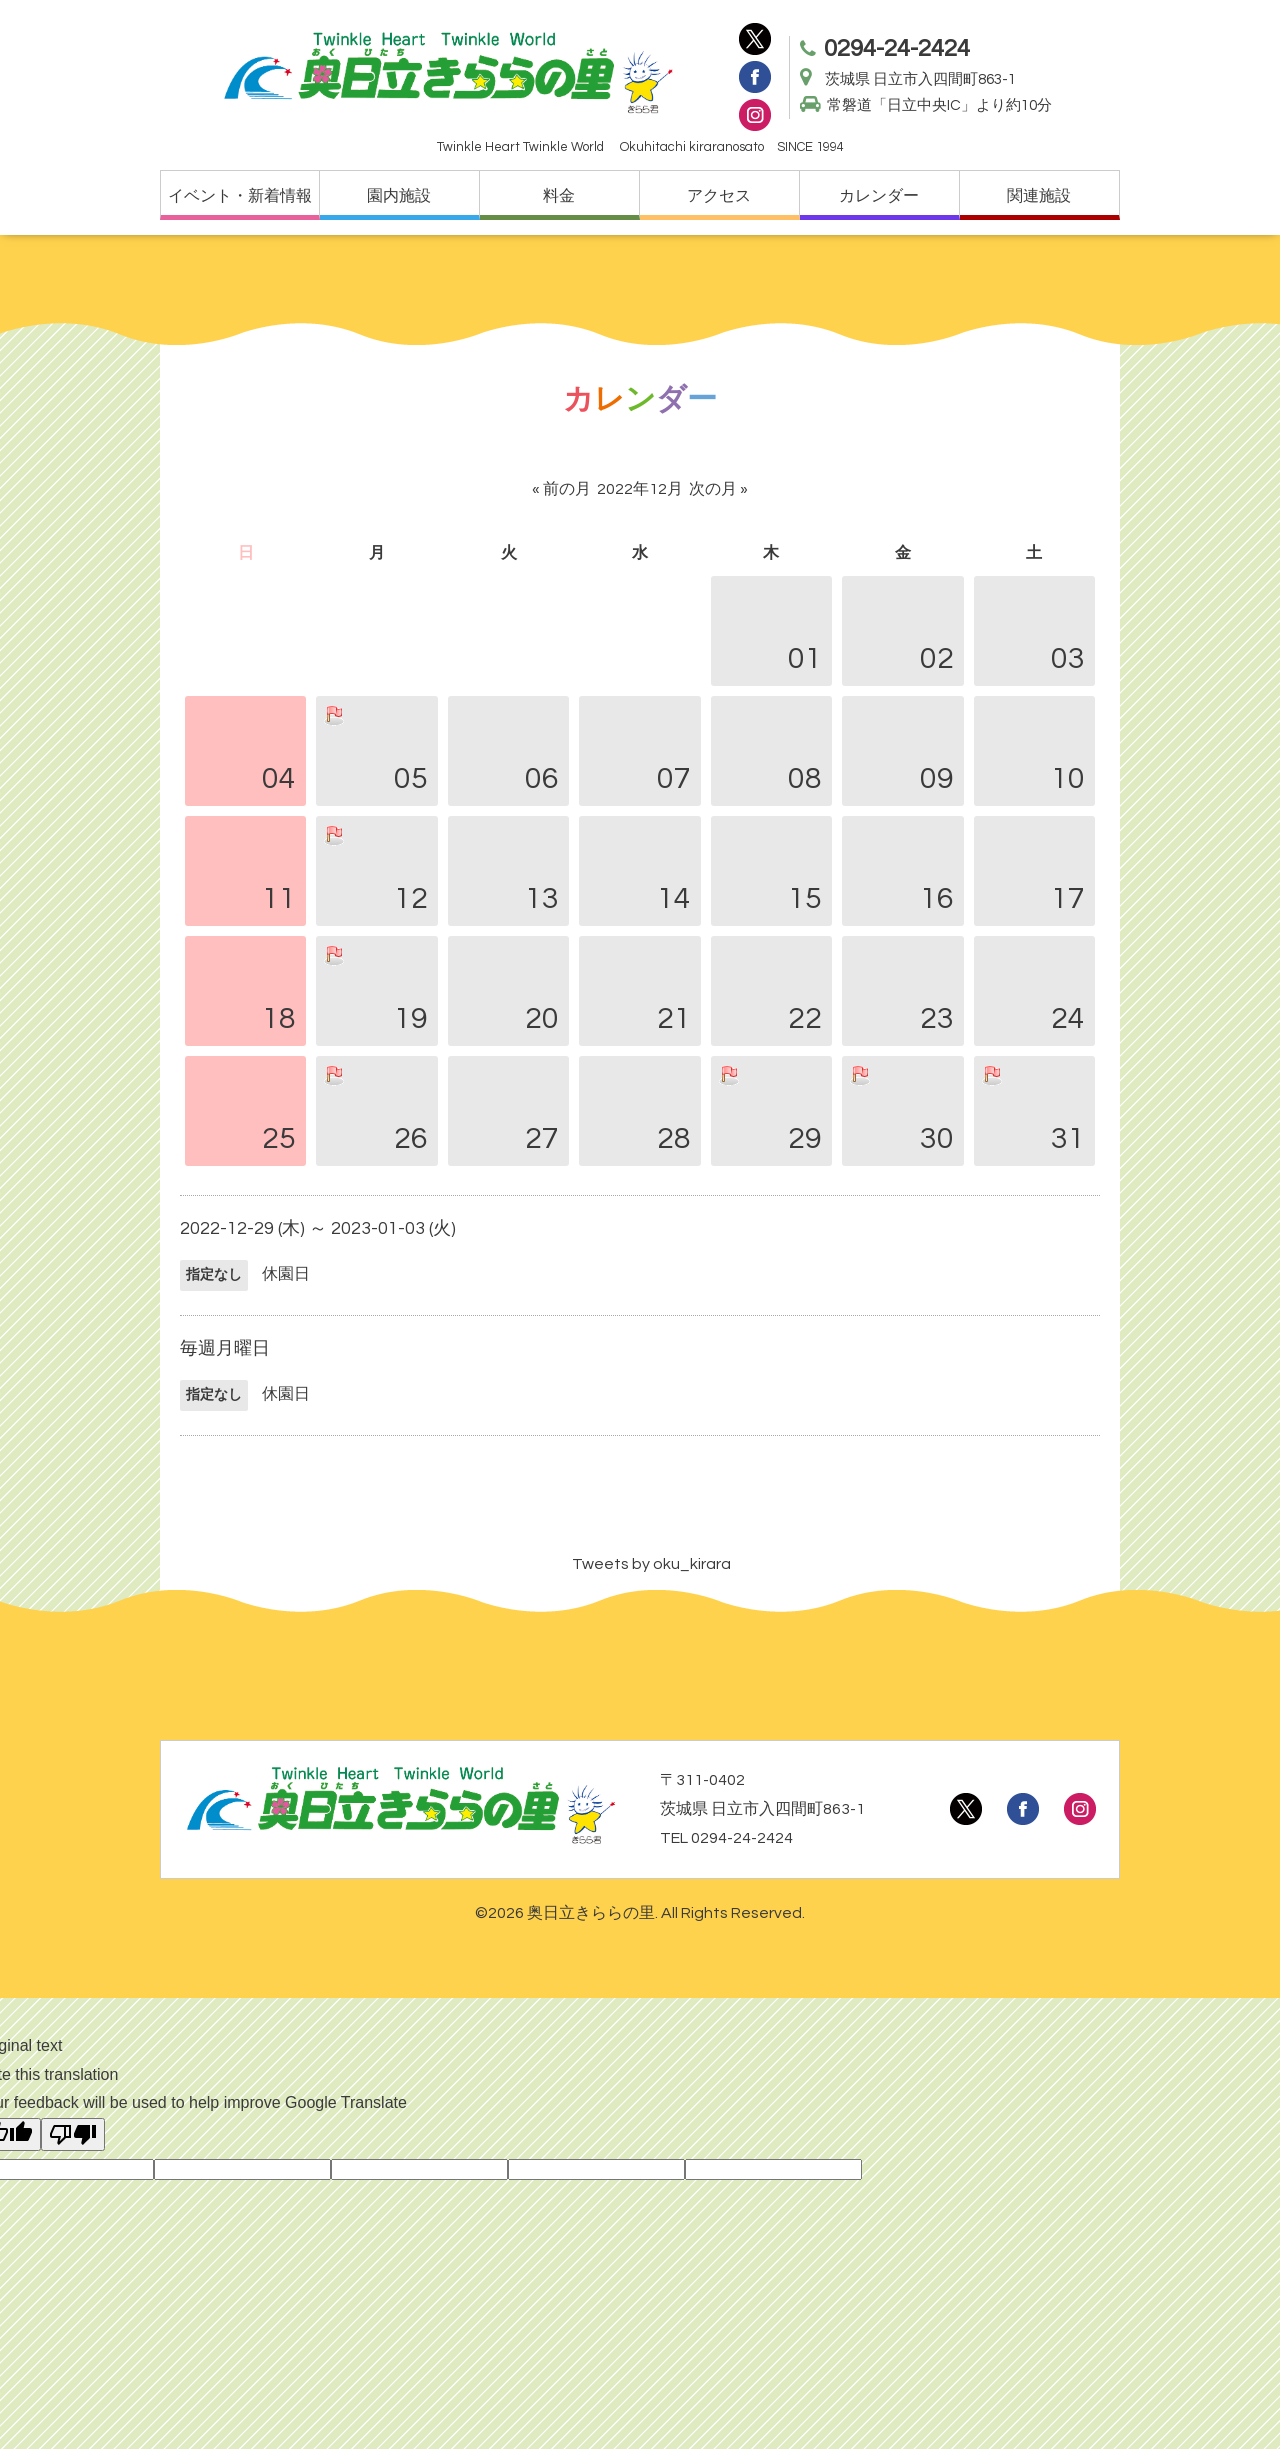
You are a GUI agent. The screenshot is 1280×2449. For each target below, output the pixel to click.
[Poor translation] (73, 2134)
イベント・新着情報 (240, 196)
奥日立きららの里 (591, 1913)
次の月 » (718, 489)
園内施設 (399, 196)
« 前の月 (561, 489)
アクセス (719, 196)
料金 (559, 196)
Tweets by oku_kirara (651, 1564)
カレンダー (879, 196)
